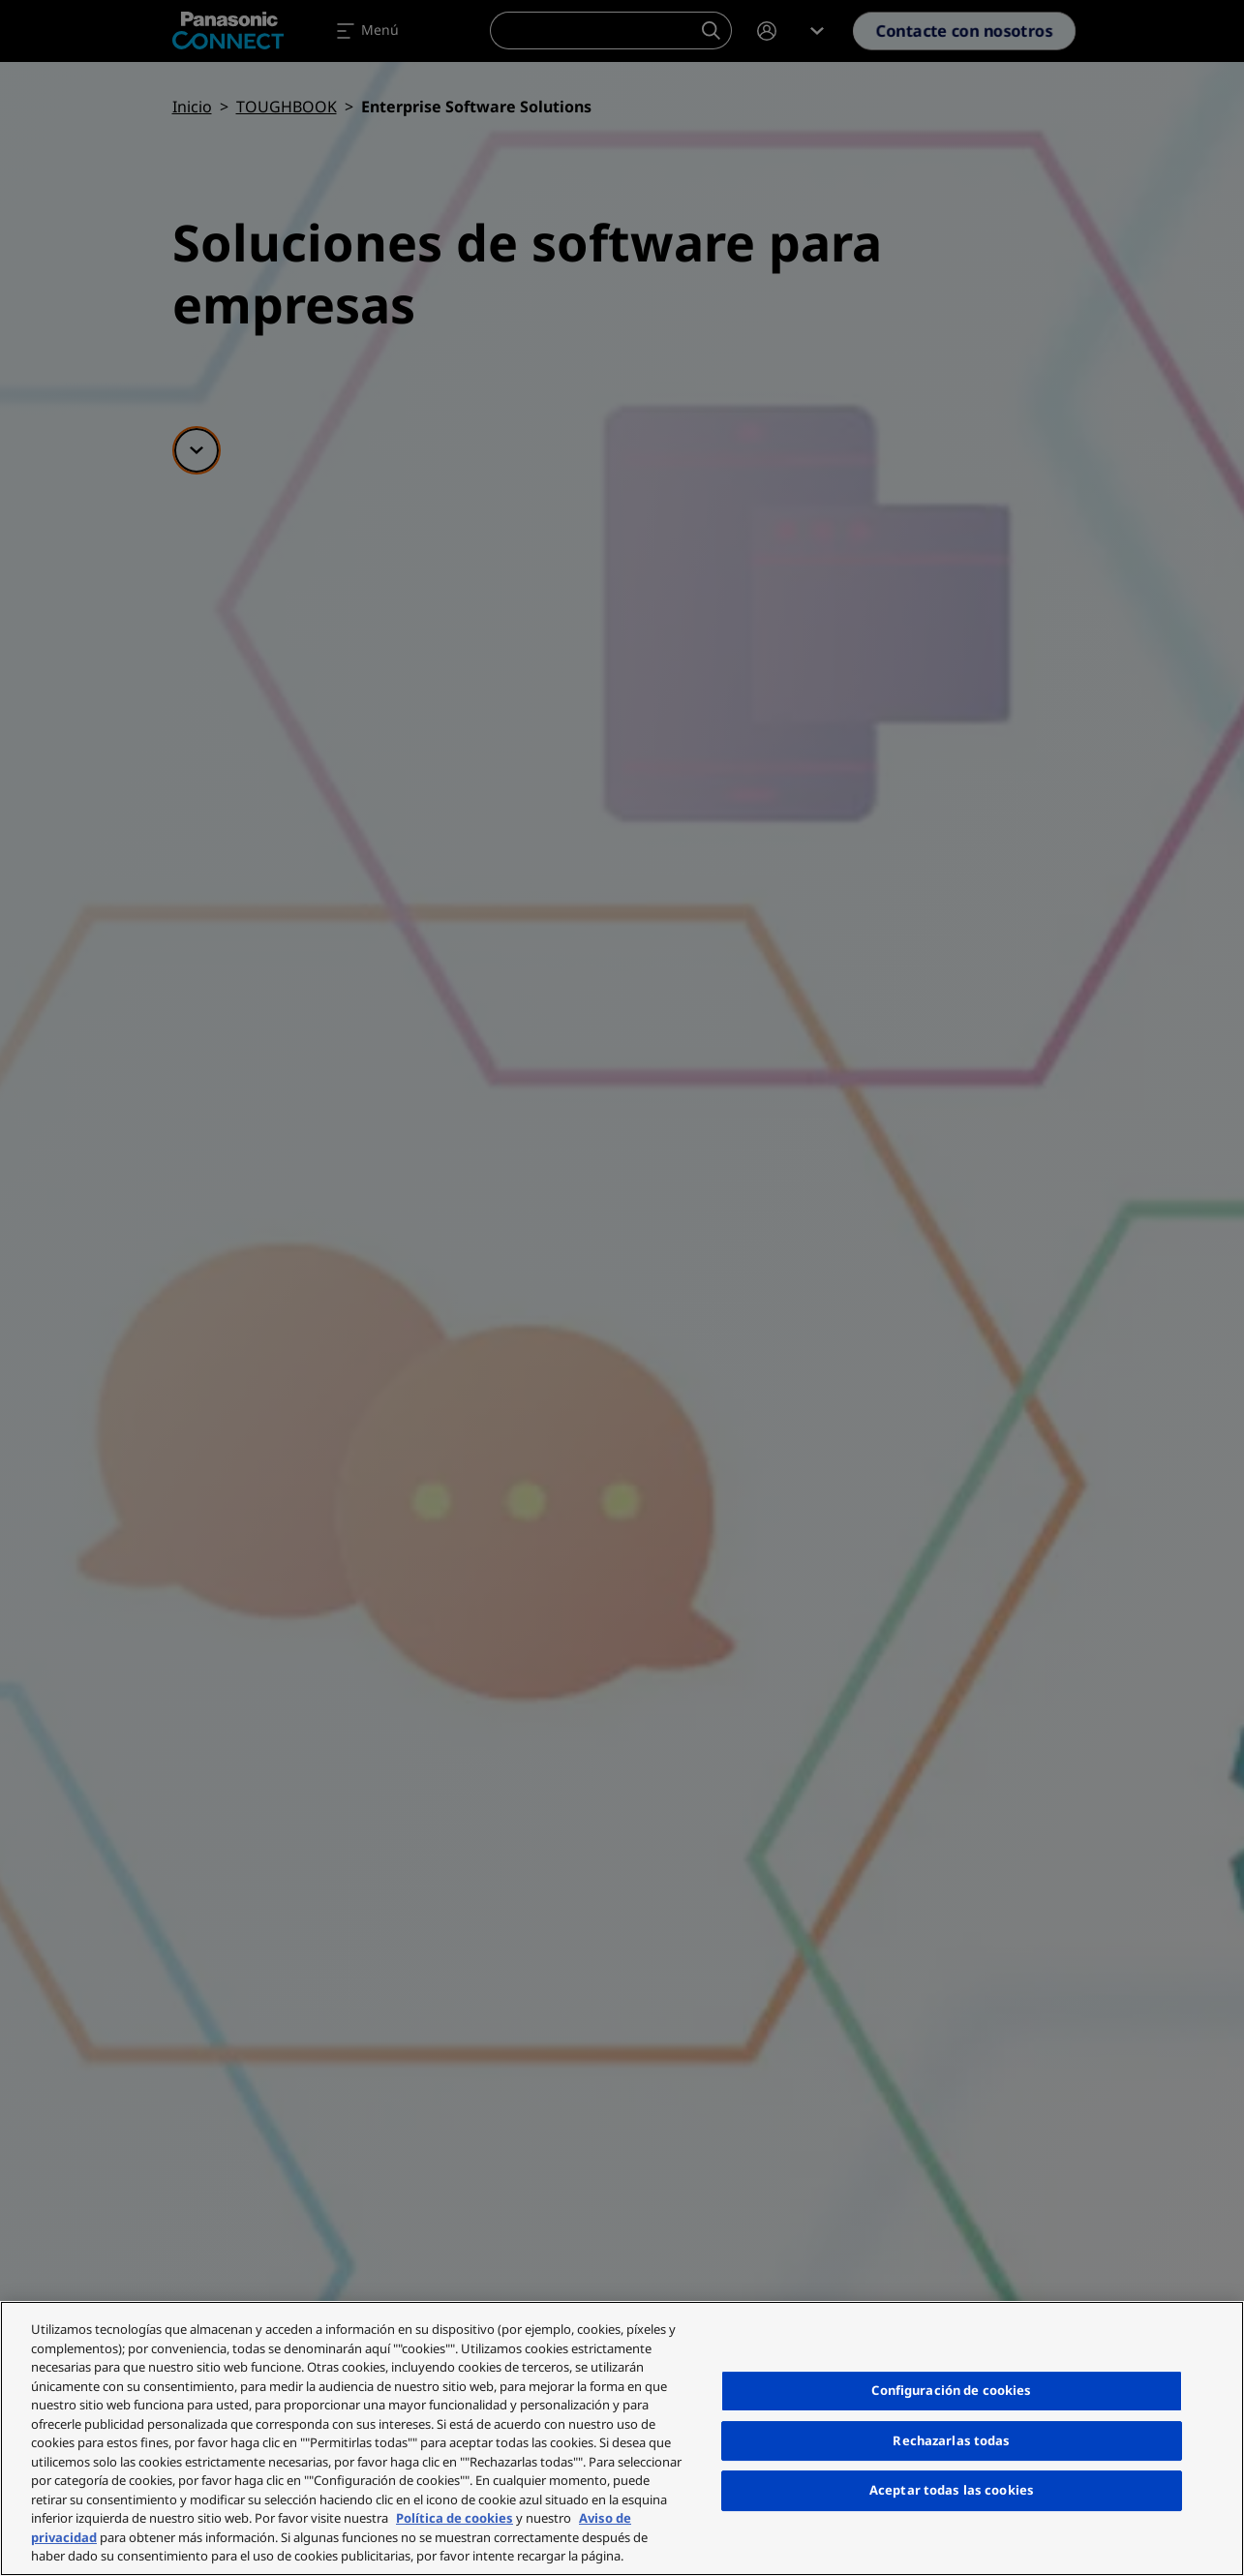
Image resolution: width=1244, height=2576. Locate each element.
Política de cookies (454, 2518)
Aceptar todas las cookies (951, 2490)
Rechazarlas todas (951, 2440)
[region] (622, 2438)
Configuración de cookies (951, 2390)
